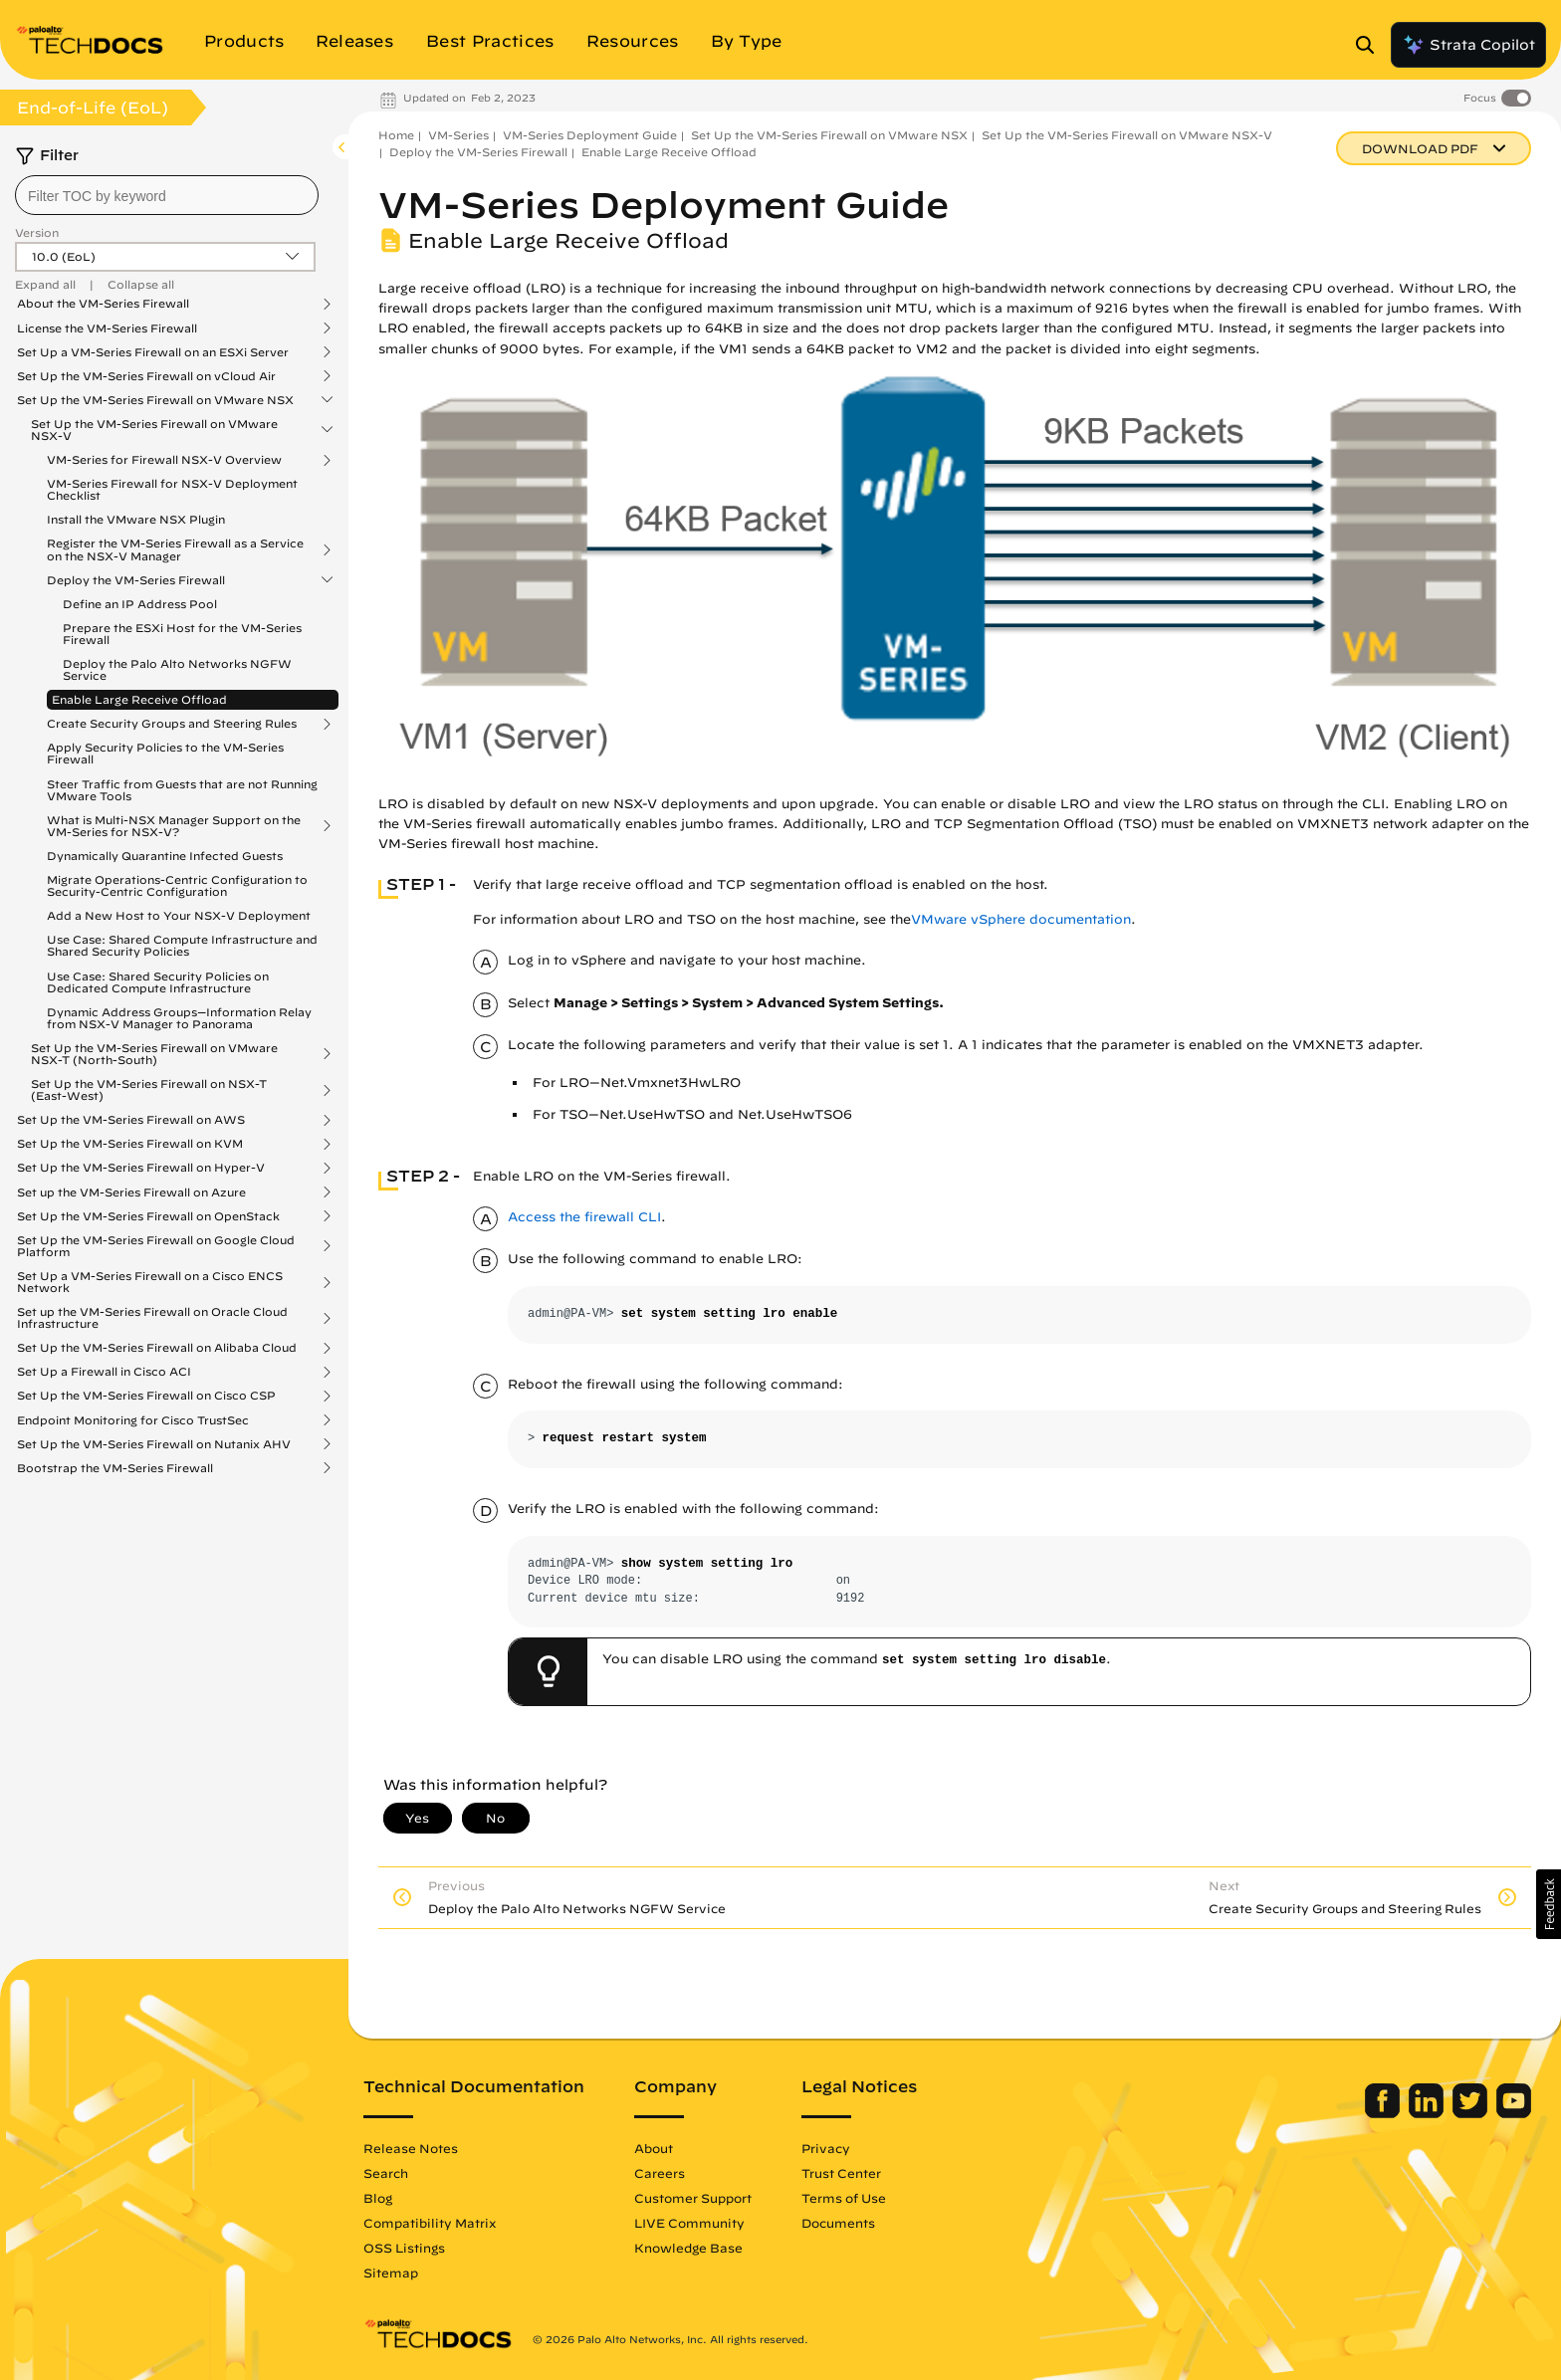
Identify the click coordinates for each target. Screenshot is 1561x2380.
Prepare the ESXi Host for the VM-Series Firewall (182, 633)
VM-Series (458, 134)
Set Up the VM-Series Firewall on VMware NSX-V (154, 430)
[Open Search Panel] (1371, 45)
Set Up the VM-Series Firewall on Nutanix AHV (154, 1444)
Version (37, 232)
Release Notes (410, 2148)
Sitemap (390, 2272)
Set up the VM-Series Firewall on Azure (131, 1192)
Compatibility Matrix (429, 2223)
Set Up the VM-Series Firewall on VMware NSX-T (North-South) (154, 1054)
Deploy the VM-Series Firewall (136, 580)
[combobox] (167, 195)
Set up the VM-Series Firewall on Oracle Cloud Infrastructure (152, 1318)
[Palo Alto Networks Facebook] (1384, 2113)
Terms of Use (843, 2198)
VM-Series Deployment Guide (590, 134)
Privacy (825, 2148)
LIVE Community (689, 2223)
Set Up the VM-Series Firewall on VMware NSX (155, 400)
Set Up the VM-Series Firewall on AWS (131, 1120)
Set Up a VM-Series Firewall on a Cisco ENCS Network (150, 1282)
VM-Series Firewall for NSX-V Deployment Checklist (172, 489)
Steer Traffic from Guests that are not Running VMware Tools (182, 789)
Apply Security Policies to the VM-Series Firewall (165, 753)
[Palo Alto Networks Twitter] (1471, 2113)
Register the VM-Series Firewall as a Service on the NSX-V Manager (175, 549)
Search (385, 2173)
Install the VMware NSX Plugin (136, 519)
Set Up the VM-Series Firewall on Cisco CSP (146, 1396)
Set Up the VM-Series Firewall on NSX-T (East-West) (149, 1090)
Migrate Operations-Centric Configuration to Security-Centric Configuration (177, 885)
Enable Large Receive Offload (139, 699)
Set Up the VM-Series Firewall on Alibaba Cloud (157, 1348)
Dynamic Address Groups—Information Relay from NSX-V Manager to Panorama (179, 1017)
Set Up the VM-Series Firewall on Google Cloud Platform (156, 1246)
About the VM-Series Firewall (103, 304)
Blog (377, 2198)
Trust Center (841, 2173)
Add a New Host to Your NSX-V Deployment (179, 915)
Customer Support (693, 2198)
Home (396, 134)
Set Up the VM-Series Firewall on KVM (130, 1144)
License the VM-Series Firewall (107, 328)
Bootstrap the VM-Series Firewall (115, 1468)
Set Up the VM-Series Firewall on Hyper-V (141, 1168)
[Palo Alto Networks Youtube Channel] (1513, 2113)
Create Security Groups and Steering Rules (172, 724)
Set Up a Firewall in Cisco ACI (104, 1372)
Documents (838, 2223)
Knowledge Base (688, 2248)
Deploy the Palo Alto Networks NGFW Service (177, 669)
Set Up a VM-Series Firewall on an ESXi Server (153, 352)
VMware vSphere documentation (1021, 919)
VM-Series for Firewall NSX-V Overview (164, 460)
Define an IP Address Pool (140, 603)
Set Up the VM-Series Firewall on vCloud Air (146, 376)
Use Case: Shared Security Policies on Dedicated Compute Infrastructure (158, 982)
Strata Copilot (1468, 45)
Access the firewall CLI (584, 1216)
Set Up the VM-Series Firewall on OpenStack (148, 1216)
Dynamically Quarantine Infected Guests (165, 855)
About (653, 2148)
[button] (1548, 1904)
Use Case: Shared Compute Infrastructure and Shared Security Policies (182, 945)
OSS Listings (404, 2248)
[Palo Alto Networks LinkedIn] (1428, 2113)
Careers (659, 2173)
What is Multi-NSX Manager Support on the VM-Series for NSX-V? (174, 826)
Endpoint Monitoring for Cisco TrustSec (133, 1420)
